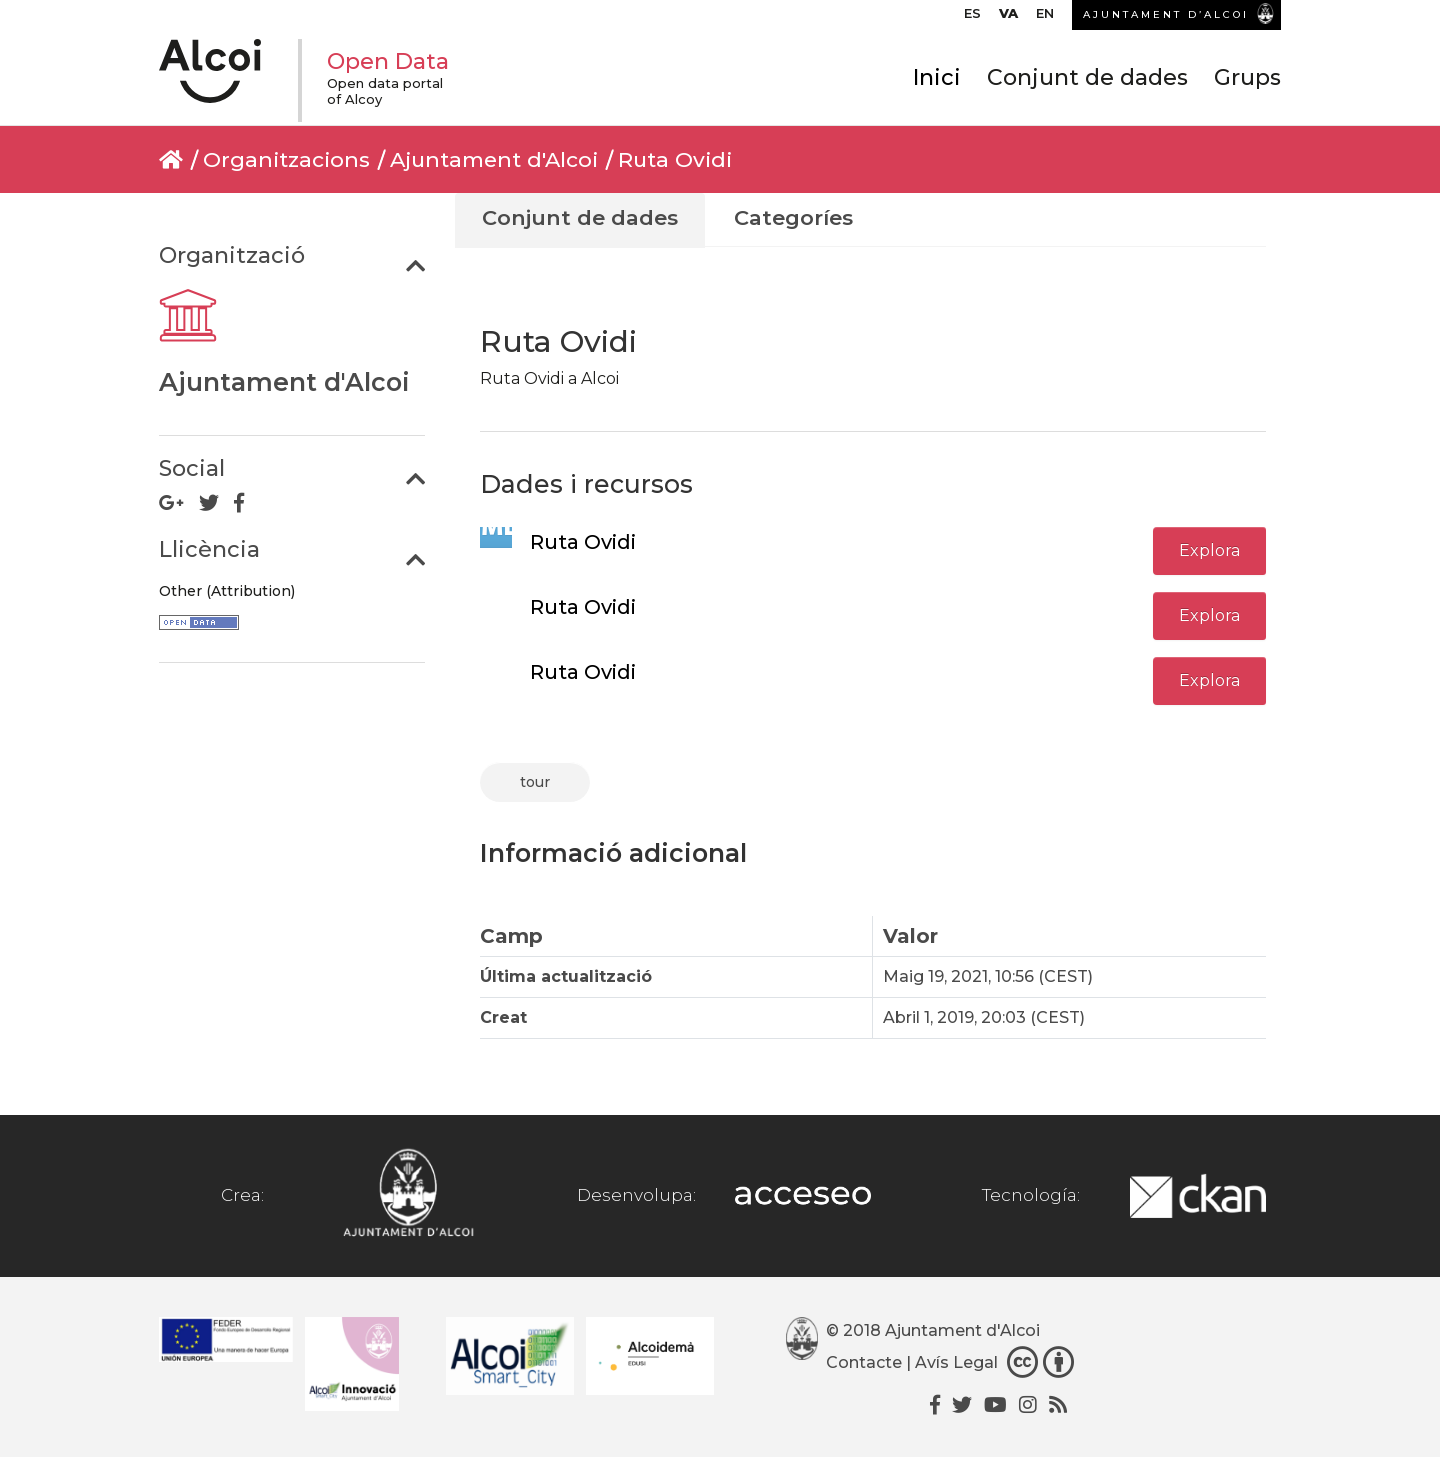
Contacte (864, 1362)
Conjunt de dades (1087, 77)
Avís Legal (956, 1362)
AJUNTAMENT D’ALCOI (1166, 14)
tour (535, 782)
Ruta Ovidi (675, 159)
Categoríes (793, 217)
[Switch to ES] (972, 18)
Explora (1209, 550)
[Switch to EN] (1045, 18)
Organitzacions (286, 159)
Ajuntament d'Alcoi (494, 159)
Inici (937, 77)
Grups (1247, 77)
